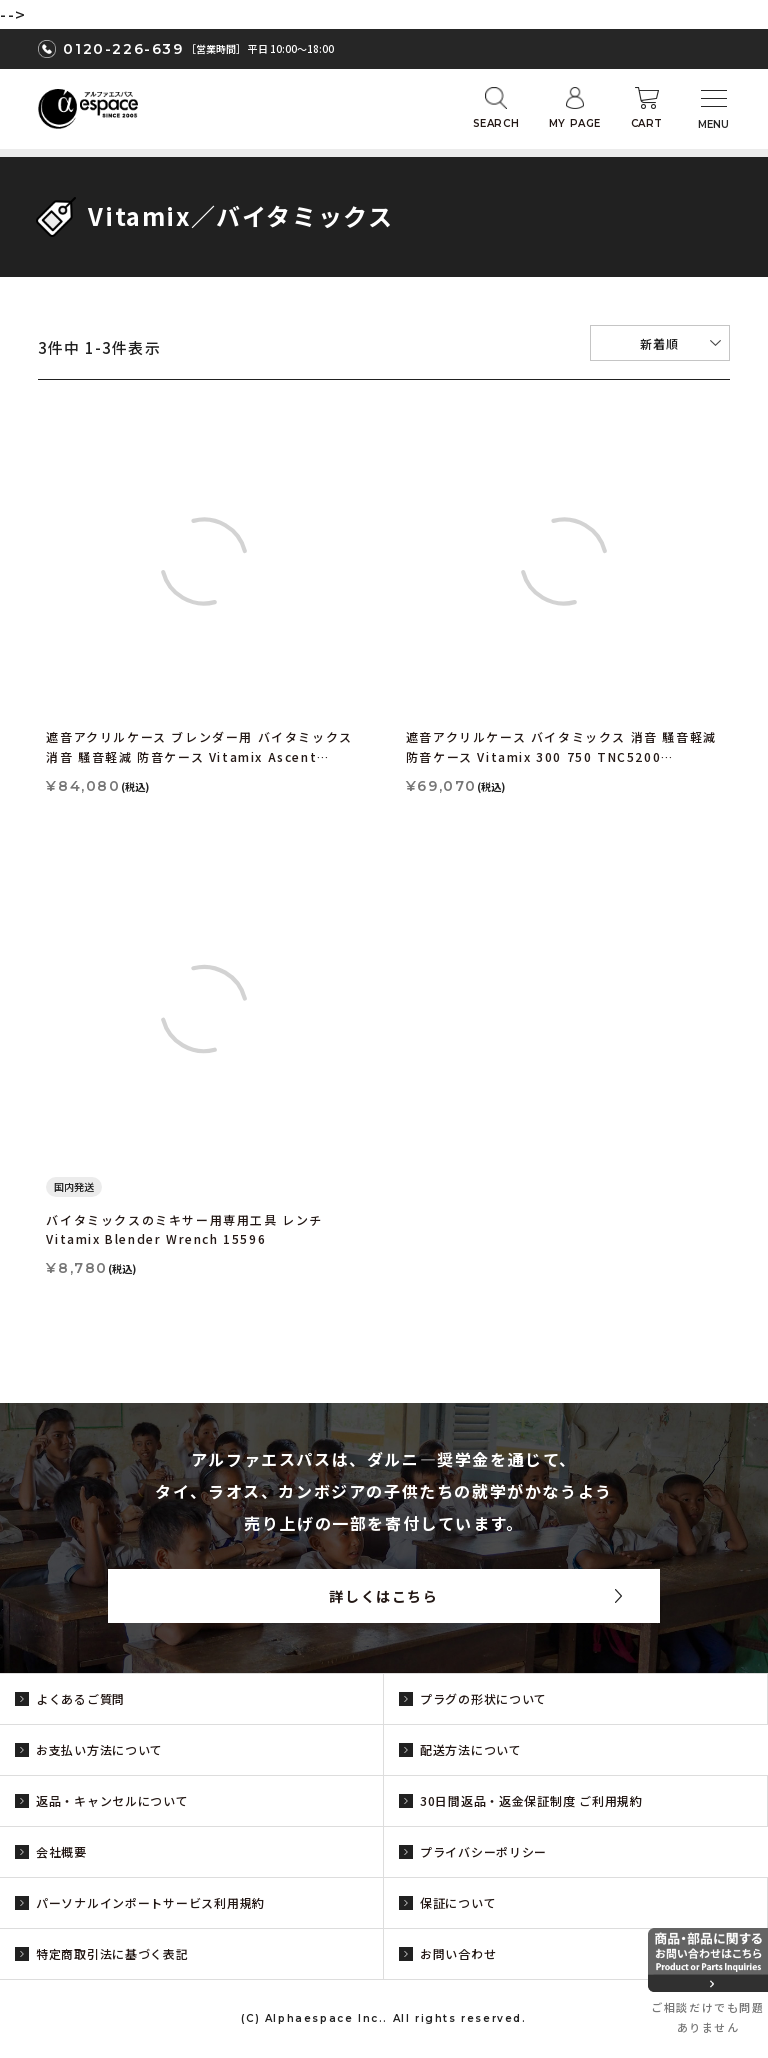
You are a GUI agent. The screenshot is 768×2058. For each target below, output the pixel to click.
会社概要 (61, 1851)
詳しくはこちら (383, 1596)
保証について (458, 1902)
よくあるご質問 (80, 1698)
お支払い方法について (99, 1749)
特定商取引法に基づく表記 (112, 1953)
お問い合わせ (458, 1953)
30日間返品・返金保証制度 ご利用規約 (531, 1800)
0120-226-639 (123, 49)
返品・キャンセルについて (112, 1800)
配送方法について (471, 1749)
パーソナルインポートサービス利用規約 (150, 1902)
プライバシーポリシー (483, 1851)
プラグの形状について (483, 1698)
